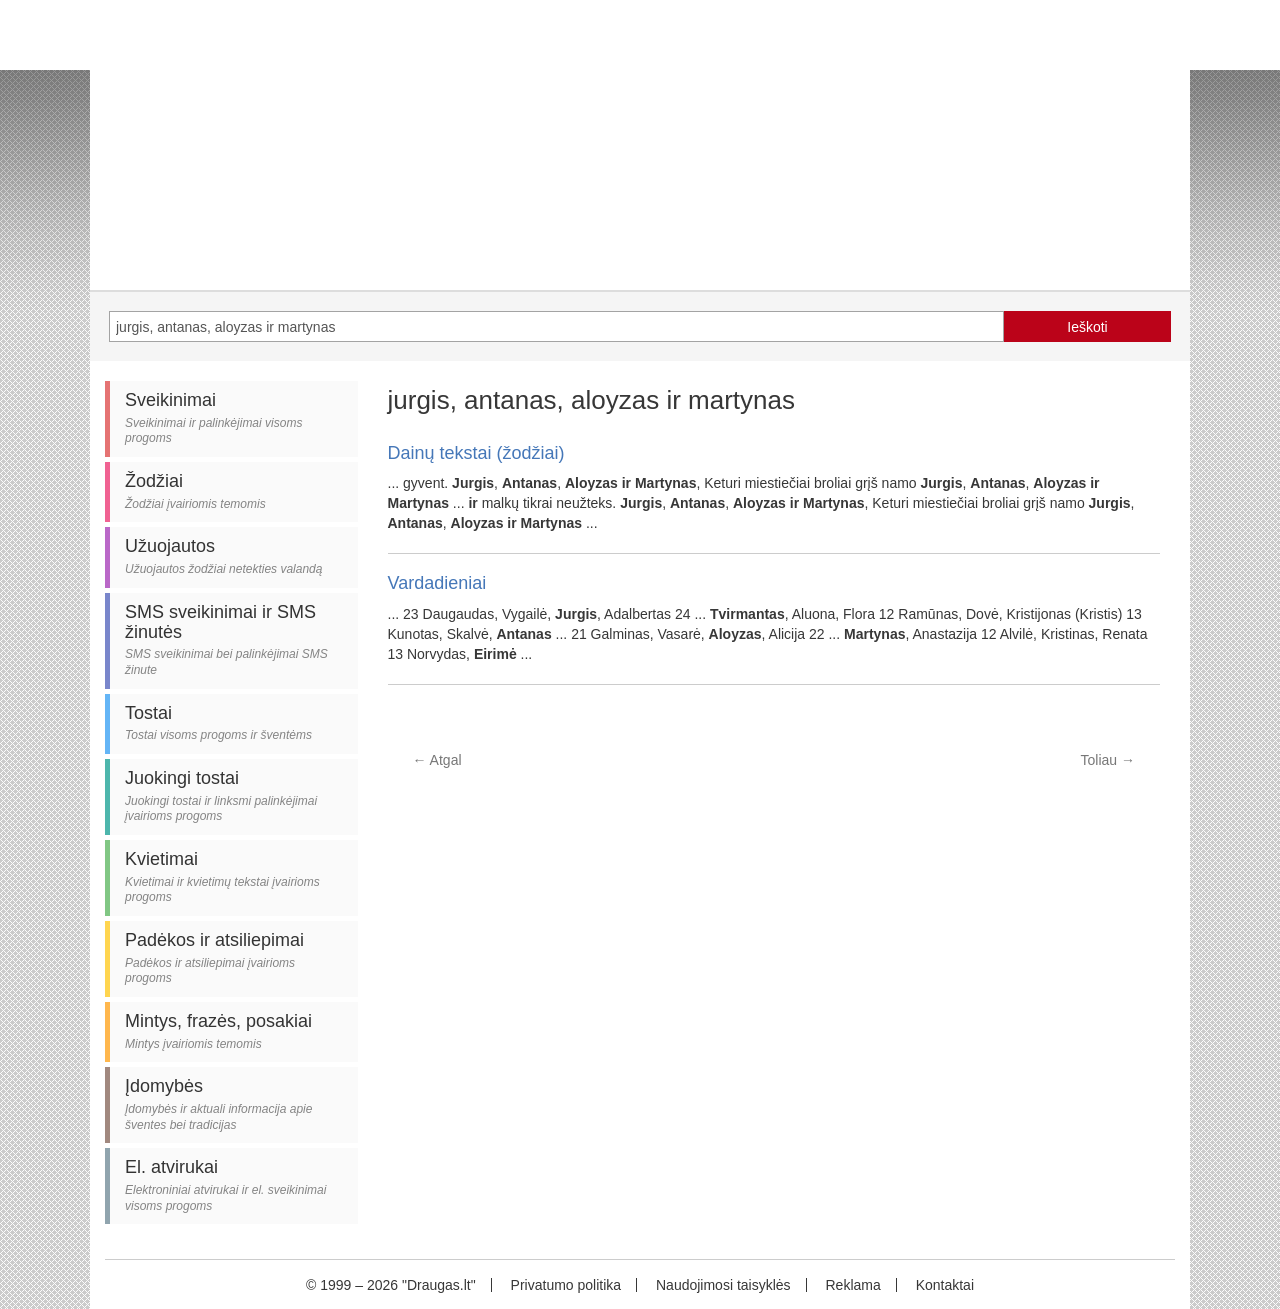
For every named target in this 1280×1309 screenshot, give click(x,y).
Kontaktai (945, 1285)
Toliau (1108, 760)
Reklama (852, 1285)
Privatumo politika (566, 1285)
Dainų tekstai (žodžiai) (476, 453)
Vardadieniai (437, 583)
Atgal (437, 760)
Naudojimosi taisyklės (723, 1285)
